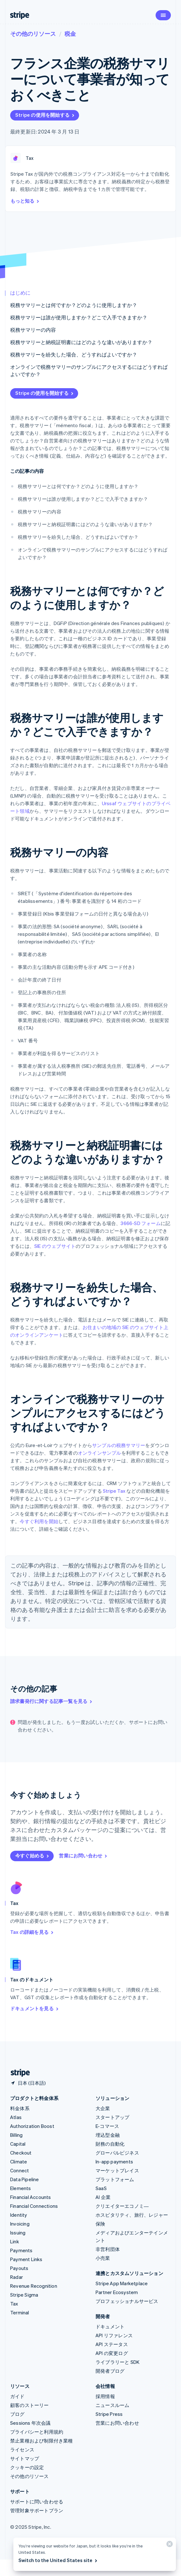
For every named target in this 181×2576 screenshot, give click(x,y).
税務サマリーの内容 (33, 329)
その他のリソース (33, 33)
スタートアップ (112, 2117)
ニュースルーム (112, 2405)
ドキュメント (110, 2326)
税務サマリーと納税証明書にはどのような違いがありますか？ (81, 342)
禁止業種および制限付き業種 (41, 2440)
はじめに (20, 292)
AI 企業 (103, 2197)
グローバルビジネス (117, 2152)
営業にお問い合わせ (83, 1855)
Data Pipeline (24, 2179)
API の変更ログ (112, 2353)
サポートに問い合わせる (36, 2501)
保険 (100, 2224)
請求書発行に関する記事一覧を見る (51, 1701)
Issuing (17, 2232)
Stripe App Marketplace (122, 2283)
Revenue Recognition (33, 2286)
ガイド (17, 2396)
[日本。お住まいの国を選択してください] (28, 2083)
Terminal (19, 2312)
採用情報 (105, 2396)
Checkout (21, 2152)
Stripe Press (109, 2414)
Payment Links (26, 2259)
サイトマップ (24, 2458)
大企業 (103, 2108)
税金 (70, 33)
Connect (19, 2170)
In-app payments (114, 2161)
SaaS (101, 2188)
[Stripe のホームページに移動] (18, 2073)
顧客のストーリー (29, 2405)
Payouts (19, 2268)
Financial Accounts (30, 2197)
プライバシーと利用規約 (36, 2432)
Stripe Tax (114, 1491)
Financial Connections (34, 2206)
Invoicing (20, 2224)
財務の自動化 (110, 2144)
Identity (18, 2215)
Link (14, 2241)
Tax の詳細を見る (32, 1932)
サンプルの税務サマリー (118, 1445)
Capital (17, 2144)
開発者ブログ (110, 2371)
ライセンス (22, 2449)
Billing (16, 2135)
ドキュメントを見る (34, 2008)
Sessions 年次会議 (30, 2423)
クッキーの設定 (27, 2467)
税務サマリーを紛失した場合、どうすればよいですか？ (73, 354)
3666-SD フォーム (140, 1223)
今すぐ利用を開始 (39, 1521)
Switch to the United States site (58, 2560)
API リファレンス (114, 2335)
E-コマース (107, 2126)
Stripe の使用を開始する (45, 115)
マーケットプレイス (117, 2170)
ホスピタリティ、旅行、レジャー (132, 2215)
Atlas (16, 2117)
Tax (14, 2303)
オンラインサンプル (99, 1453)
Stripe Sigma (24, 2295)
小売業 (103, 2258)
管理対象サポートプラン (36, 2510)
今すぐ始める (32, 1855)
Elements (20, 2188)
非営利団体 (108, 2249)
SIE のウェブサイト (55, 1246)
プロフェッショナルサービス (127, 2301)
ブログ (17, 2414)
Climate (18, 2161)
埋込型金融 (108, 2135)
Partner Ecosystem (117, 2292)
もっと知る (25, 201)
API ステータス (112, 2344)
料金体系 (20, 2108)
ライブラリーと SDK (117, 2362)
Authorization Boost (32, 2126)
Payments (21, 2250)
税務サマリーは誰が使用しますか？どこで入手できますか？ (78, 317)
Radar (16, 2277)
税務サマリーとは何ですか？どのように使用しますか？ (73, 305)
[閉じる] (168, 2545)
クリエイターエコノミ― (122, 2206)
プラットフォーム (115, 2179)
